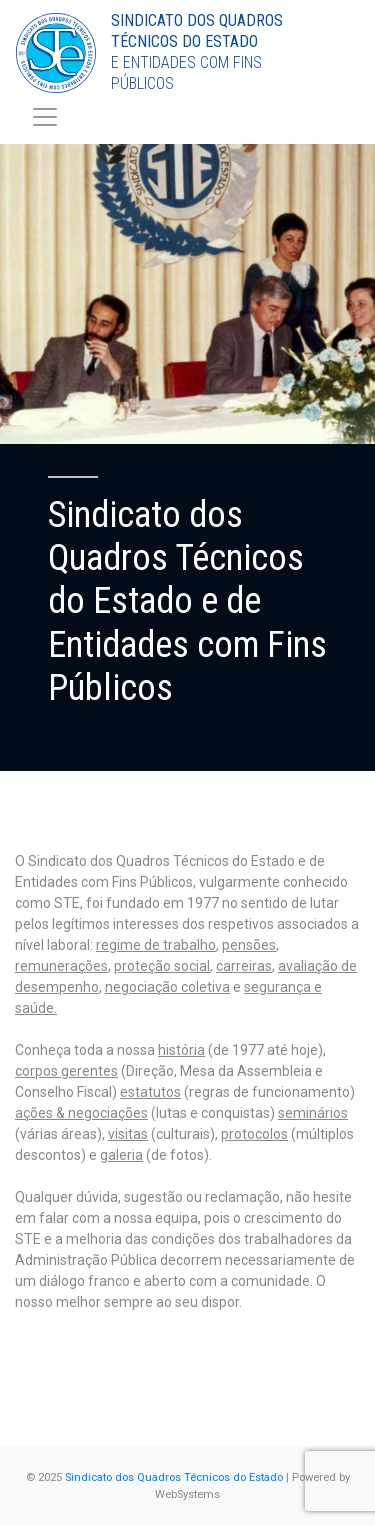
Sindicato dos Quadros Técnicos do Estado (174, 1477)
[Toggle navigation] (45, 117)
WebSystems (187, 1494)
